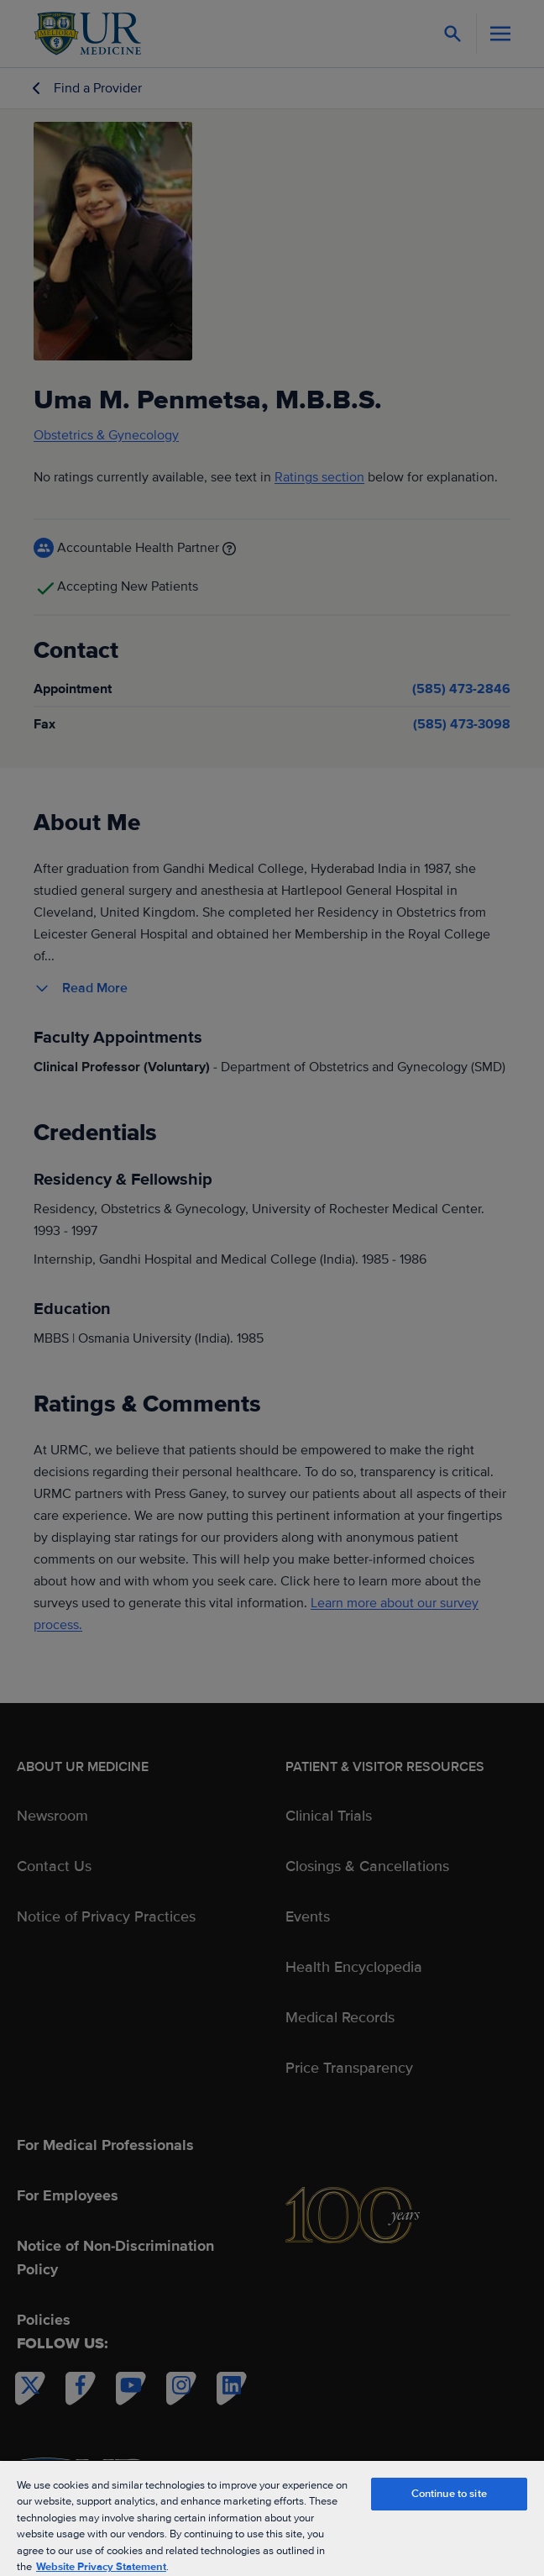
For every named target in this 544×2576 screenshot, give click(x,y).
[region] (272, 2517)
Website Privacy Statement (101, 2566)
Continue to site (449, 2493)
